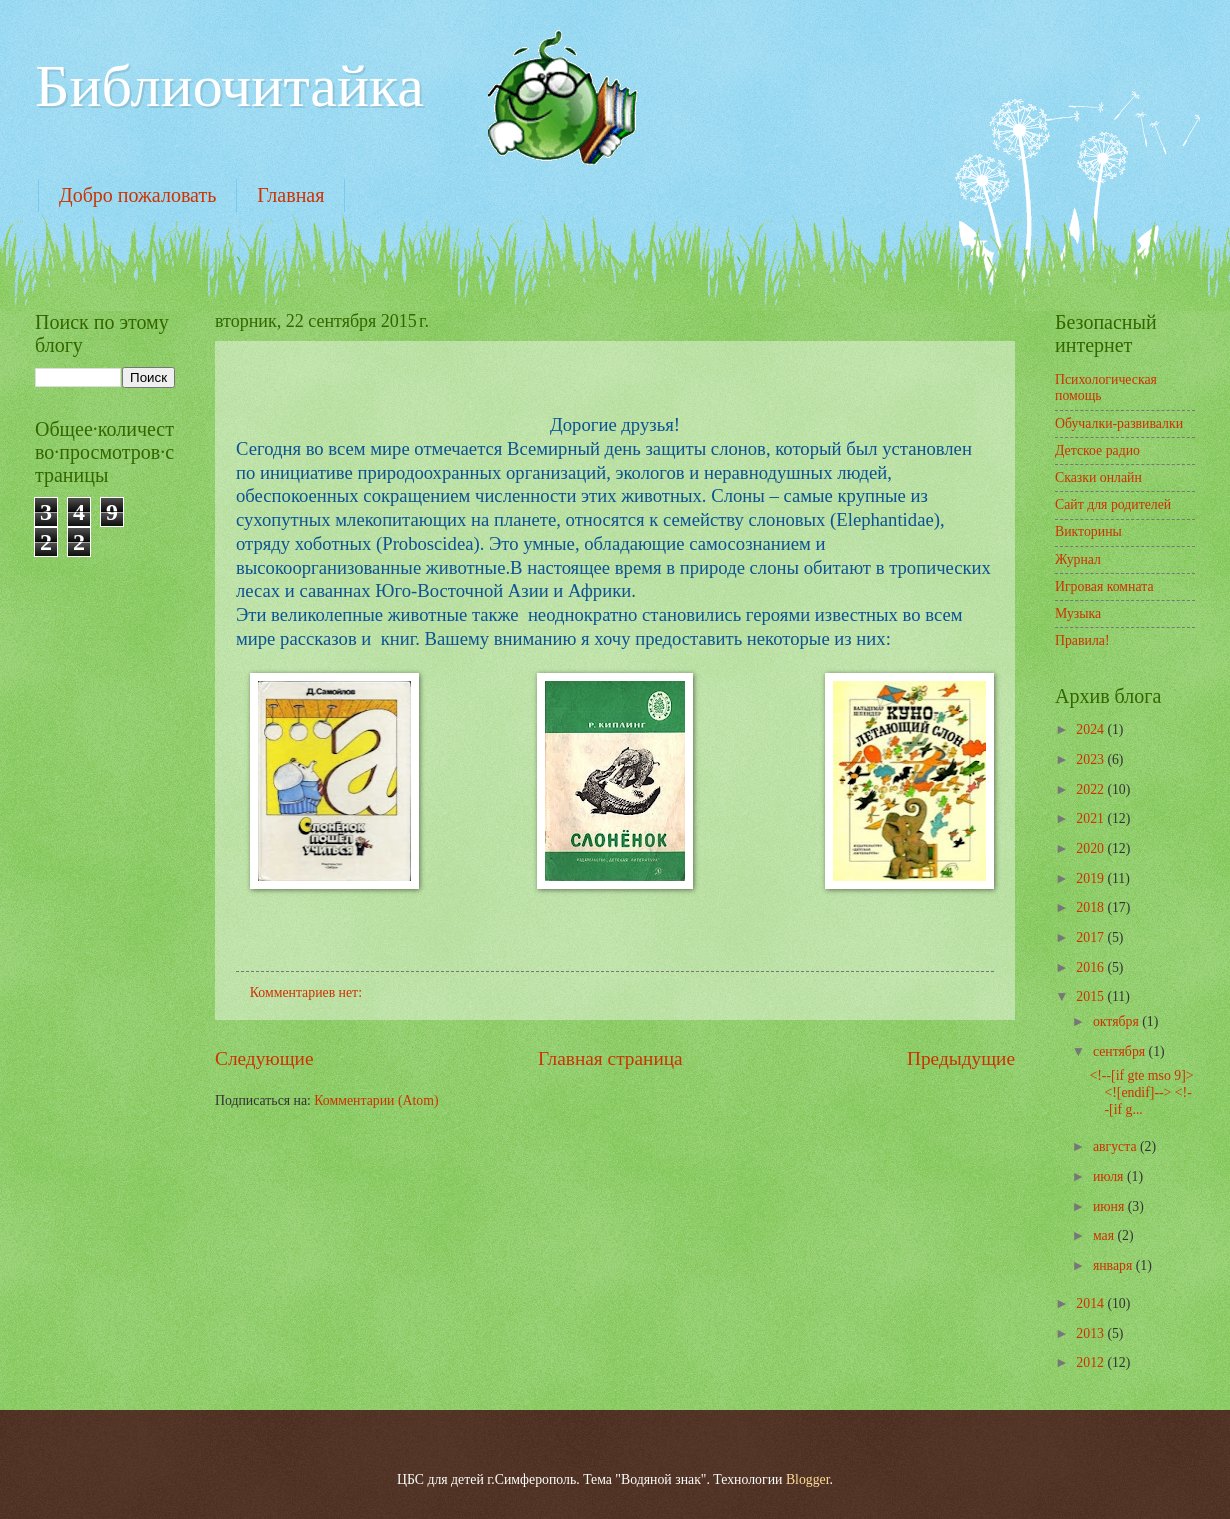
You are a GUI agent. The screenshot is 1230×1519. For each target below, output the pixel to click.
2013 (1091, 1333)
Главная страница (610, 1058)
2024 (1091, 729)
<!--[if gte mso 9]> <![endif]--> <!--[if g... (1141, 1092)
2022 (1091, 789)
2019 (1091, 878)
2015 (1091, 996)
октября (1117, 1021)
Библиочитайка (229, 86)
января (1114, 1265)
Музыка (1078, 613)
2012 (1091, 1362)
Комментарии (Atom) (376, 1100)
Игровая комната (1104, 586)
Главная (290, 195)
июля (1110, 1176)
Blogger (808, 1479)
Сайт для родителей (1113, 504)
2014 (1091, 1303)
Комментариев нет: (308, 992)
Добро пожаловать (137, 195)
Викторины (1088, 531)
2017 (1091, 937)
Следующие (264, 1058)
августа (1116, 1146)
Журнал (1078, 559)
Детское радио (1097, 450)
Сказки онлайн (1098, 477)
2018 (1091, 907)
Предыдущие (961, 1058)
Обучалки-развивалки (1119, 423)
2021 (1091, 818)
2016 (1091, 967)
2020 (1091, 848)
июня (1110, 1206)
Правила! (1082, 640)
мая (1105, 1235)
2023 (1091, 759)
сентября (1121, 1051)
